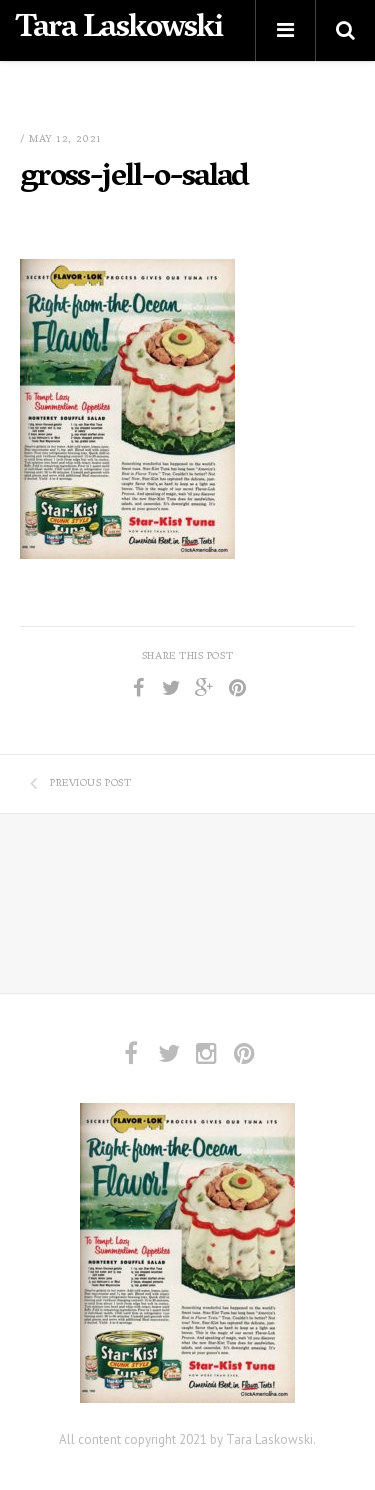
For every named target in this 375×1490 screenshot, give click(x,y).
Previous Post (80, 784)
